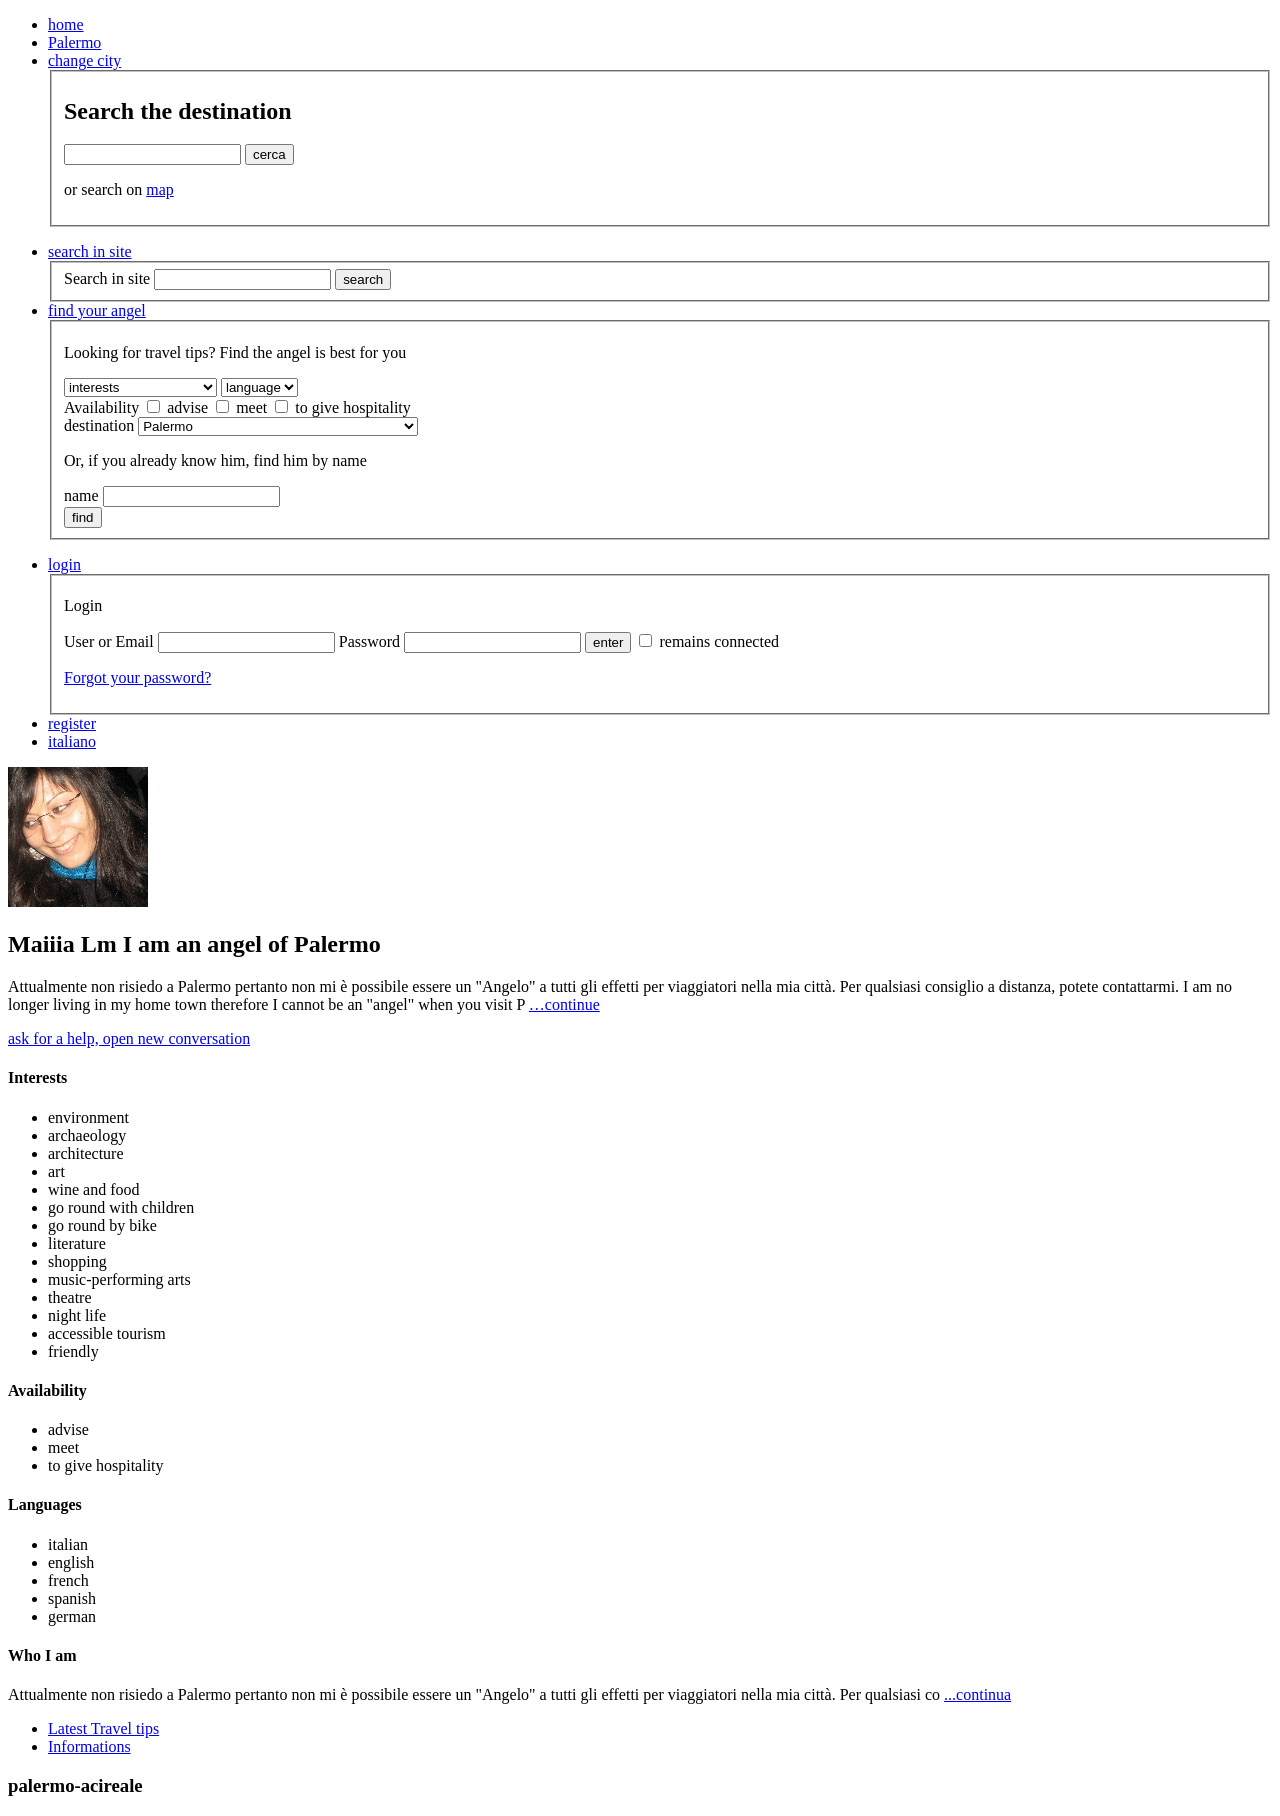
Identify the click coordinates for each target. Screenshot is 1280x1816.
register (72, 723)
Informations (89, 1746)
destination (99, 425)
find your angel (97, 310)
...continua (977, 1694)
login (64, 564)
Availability (101, 407)
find (83, 517)
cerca (269, 154)
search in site (90, 251)
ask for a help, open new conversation (129, 1038)
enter (608, 642)
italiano (72, 741)
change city (84, 60)
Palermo (74, 42)
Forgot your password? (137, 677)
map (160, 189)
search (363, 279)
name (81, 495)
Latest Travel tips (103, 1728)
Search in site (107, 278)
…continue (564, 1004)
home (66, 24)
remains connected (709, 641)
